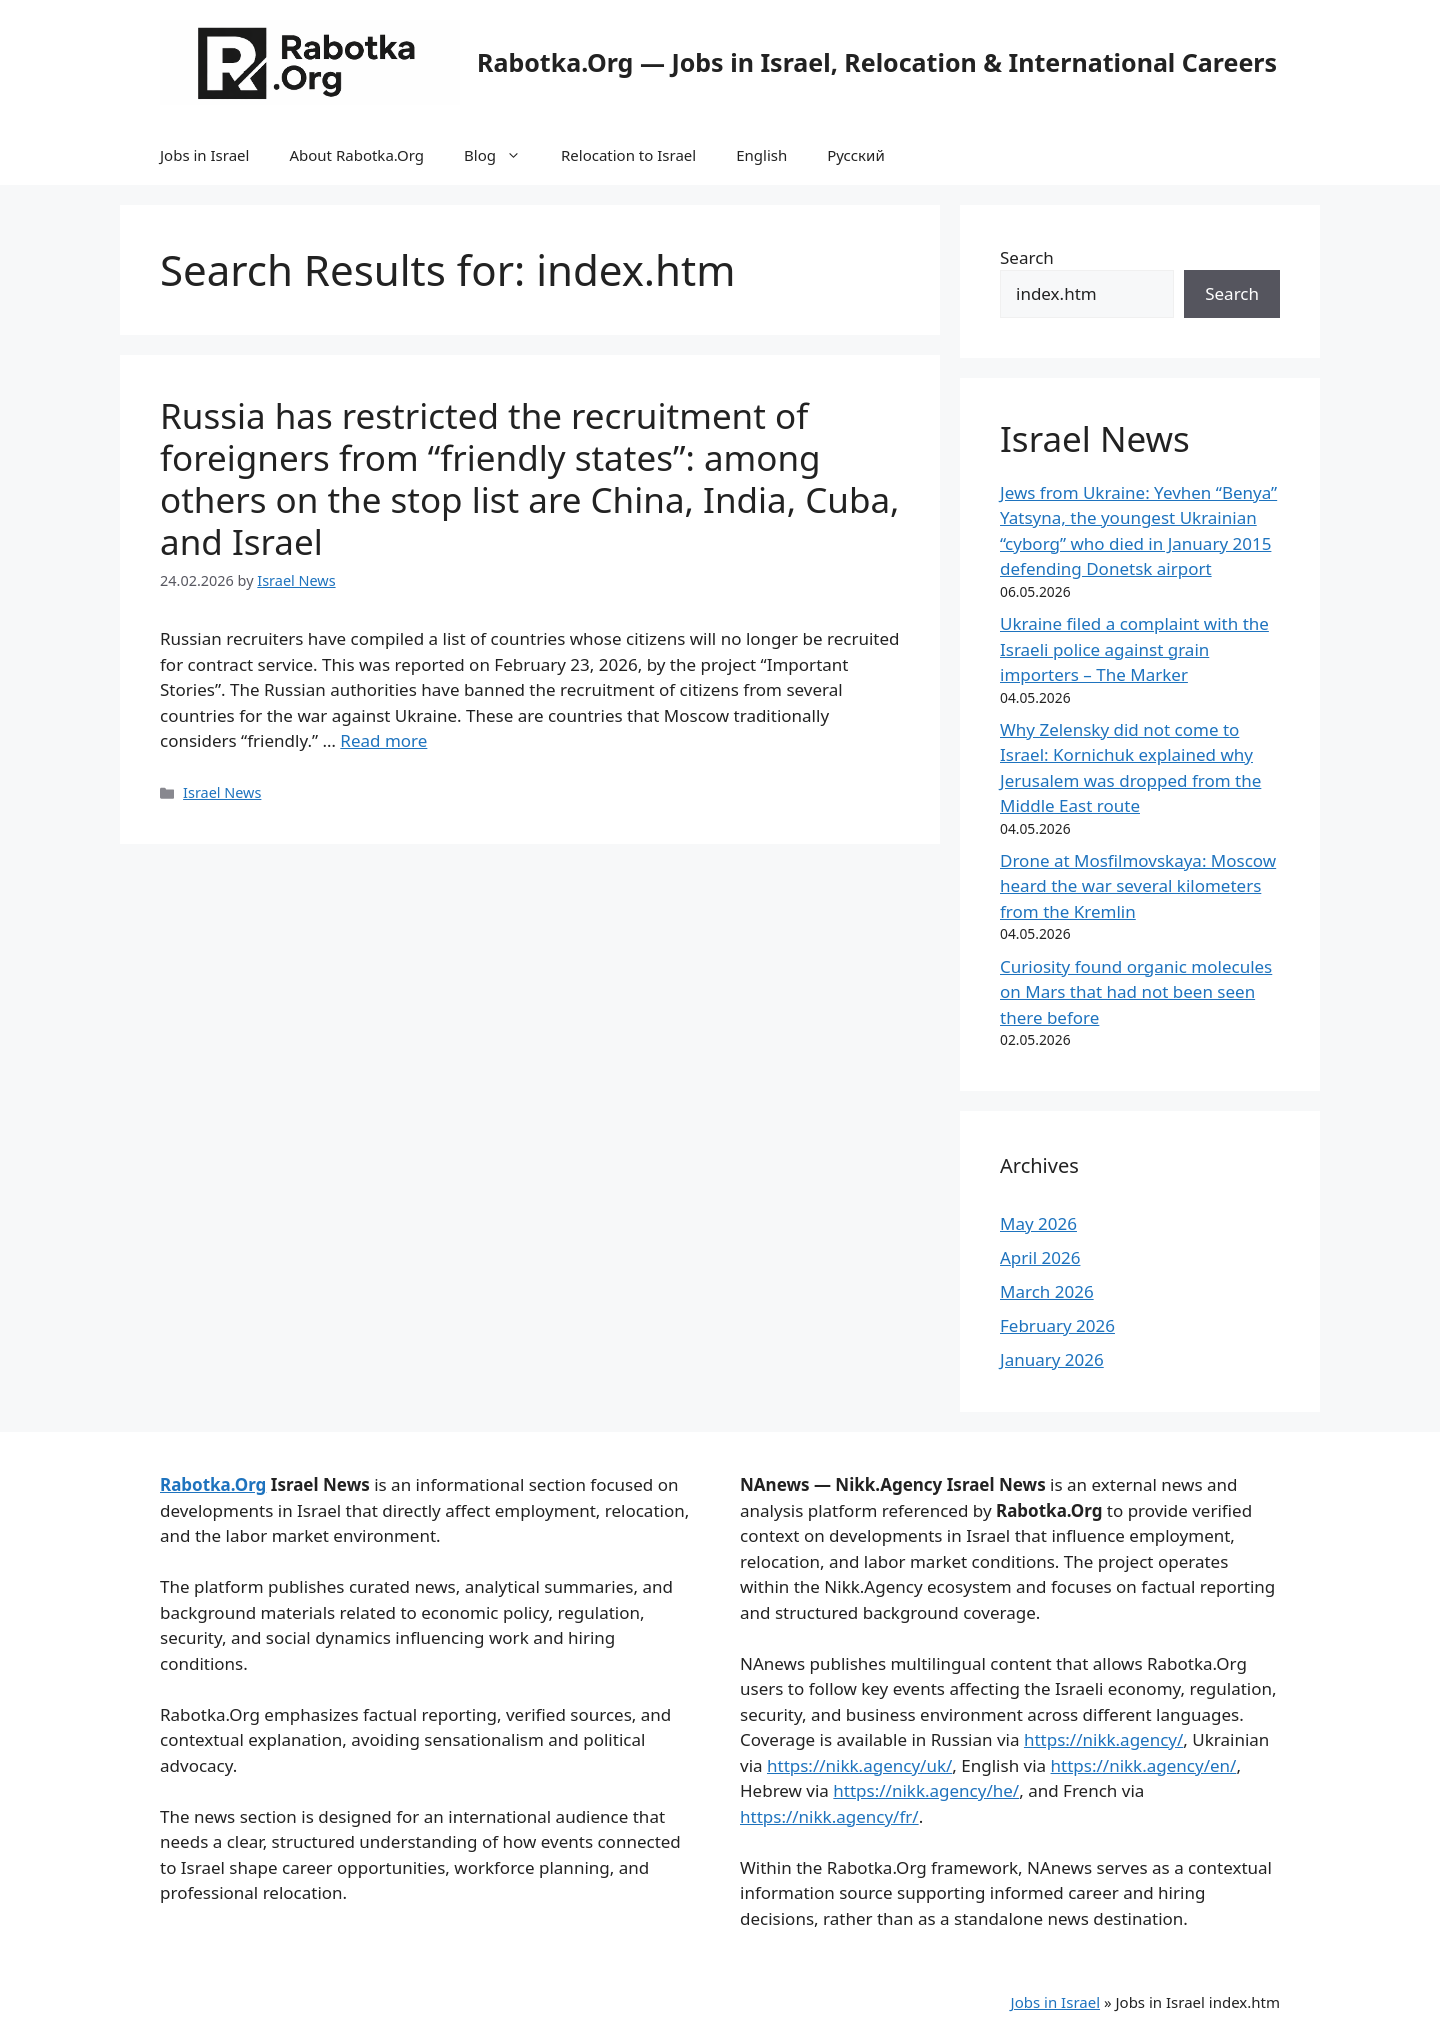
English (761, 155)
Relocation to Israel (628, 155)
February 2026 (1057, 1325)
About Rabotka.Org (356, 155)
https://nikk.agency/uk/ (859, 1765)
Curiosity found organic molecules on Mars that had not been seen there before (1136, 992)
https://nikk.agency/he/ (926, 1790)
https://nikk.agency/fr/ (829, 1816)
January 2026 (1052, 1359)
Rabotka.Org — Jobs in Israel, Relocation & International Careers (877, 62)
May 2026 (1038, 1223)
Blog (502, 155)
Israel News (222, 792)
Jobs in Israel (204, 155)
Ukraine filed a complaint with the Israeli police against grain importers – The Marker (1134, 649)
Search (1027, 257)
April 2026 (1040, 1257)
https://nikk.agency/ (1103, 1739)
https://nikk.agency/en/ (1144, 1765)
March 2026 (1047, 1291)
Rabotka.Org (213, 1484)
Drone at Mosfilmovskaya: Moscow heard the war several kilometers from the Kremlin (1138, 886)
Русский (856, 155)
